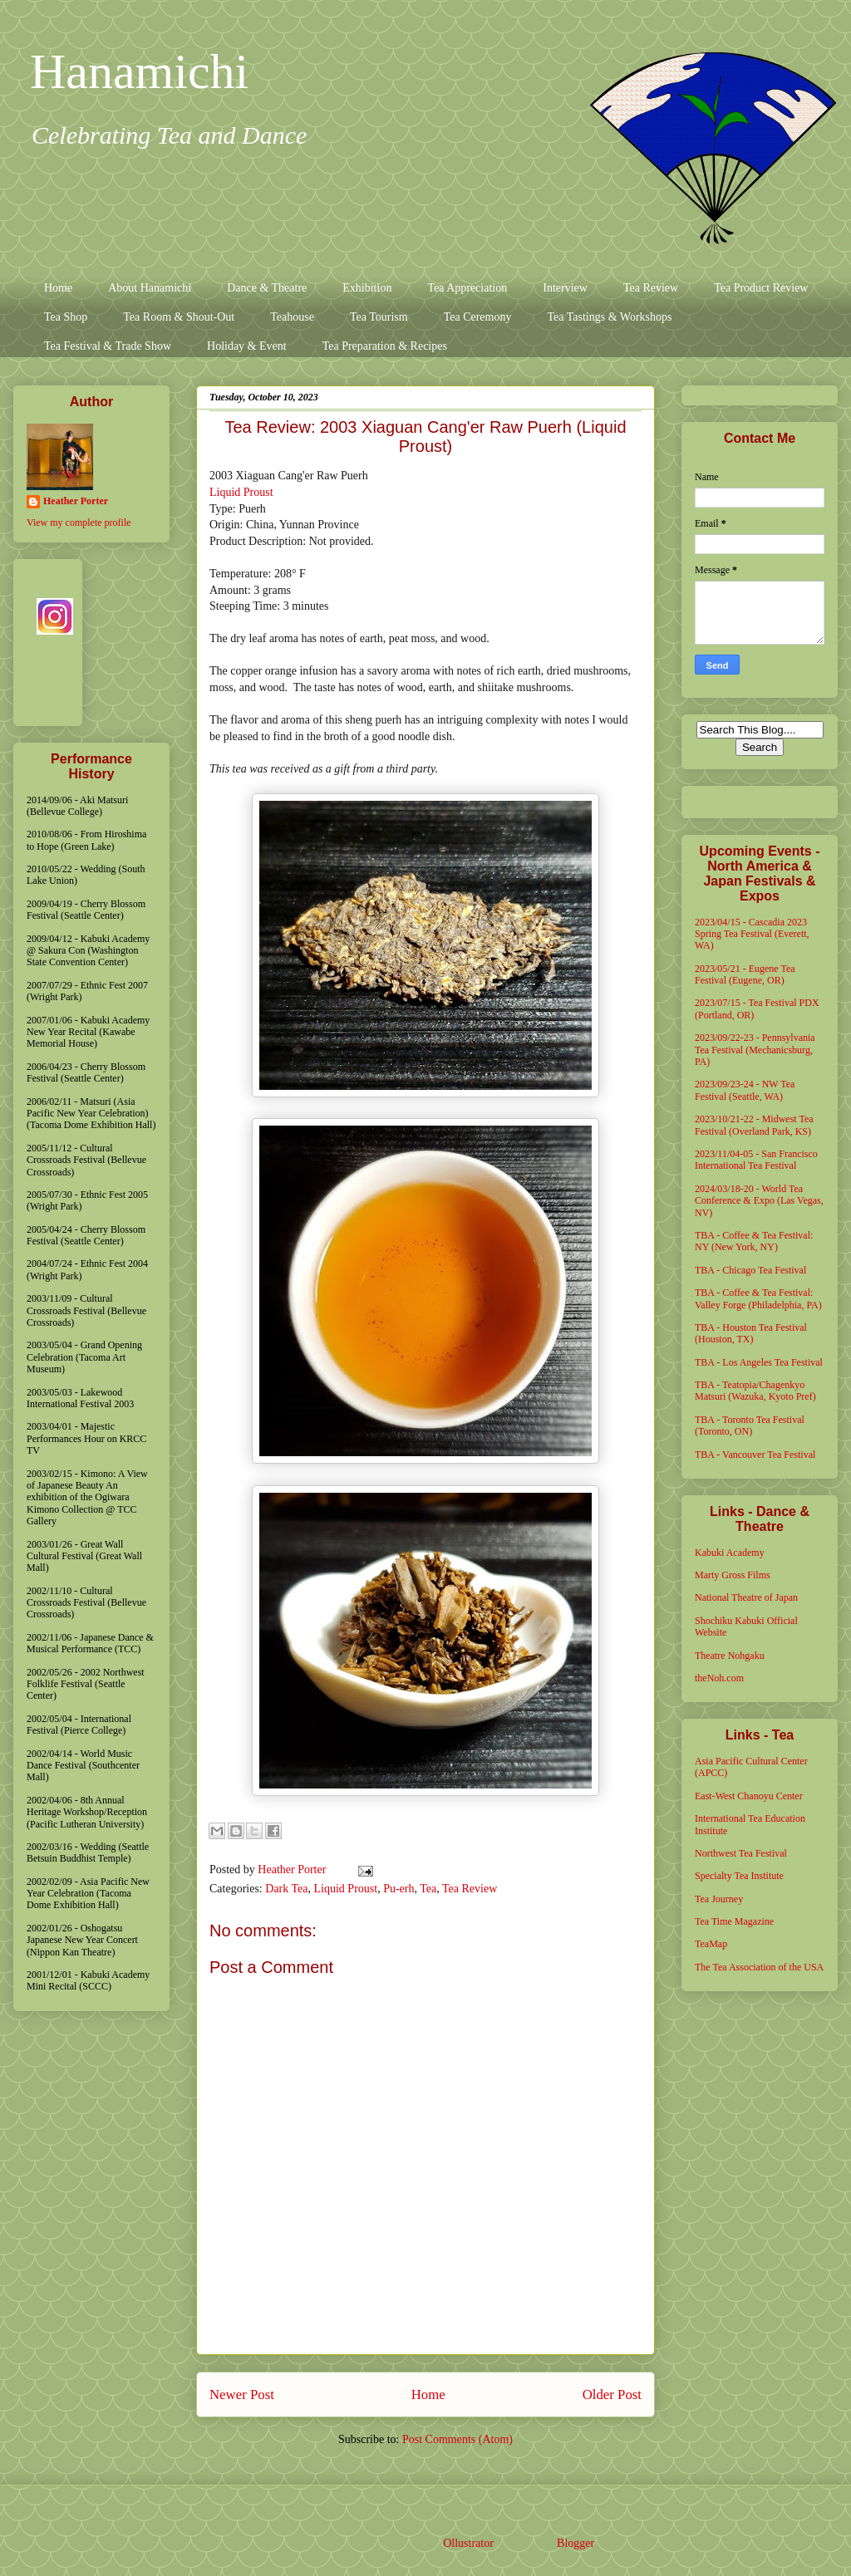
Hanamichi (139, 71)
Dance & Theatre (267, 288)
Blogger (575, 2543)
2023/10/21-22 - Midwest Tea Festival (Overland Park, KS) (754, 1124)
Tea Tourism (379, 317)
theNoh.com (719, 1678)
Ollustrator (468, 2543)
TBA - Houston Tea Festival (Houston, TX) (751, 1333)
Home (58, 288)
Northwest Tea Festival (741, 1853)
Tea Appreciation (467, 288)
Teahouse (292, 317)
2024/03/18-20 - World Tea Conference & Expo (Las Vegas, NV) (759, 1201)
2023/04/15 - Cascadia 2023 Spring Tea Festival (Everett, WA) (752, 934)
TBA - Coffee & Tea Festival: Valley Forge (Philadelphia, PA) (758, 1298)
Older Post (612, 2394)
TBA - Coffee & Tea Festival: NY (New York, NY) (754, 1241)
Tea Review (650, 288)
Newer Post (241, 2394)
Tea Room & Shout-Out (178, 317)
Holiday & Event (247, 346)
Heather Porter (293, 1869)
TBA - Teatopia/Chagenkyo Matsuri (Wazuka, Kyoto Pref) (755, 1390)
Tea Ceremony (478, 317)
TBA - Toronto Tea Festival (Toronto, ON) (749, 1425)
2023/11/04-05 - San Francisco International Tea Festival (756, 1159)
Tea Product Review (761, 288)
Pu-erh (398, 1888)
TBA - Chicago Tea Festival (750, 1270)
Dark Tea (286, 1888)
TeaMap (711, 1944)
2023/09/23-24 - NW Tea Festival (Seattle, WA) (744, 1090)
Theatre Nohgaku (730, 1655)
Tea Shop (65, 317)
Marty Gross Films (732, 1575)
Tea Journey (719, 1899)
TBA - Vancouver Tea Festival (755, 1454)
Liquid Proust (241, 492)
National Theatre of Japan (746, 1597)
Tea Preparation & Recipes (384, 346)
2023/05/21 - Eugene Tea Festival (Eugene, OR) (745, 974)
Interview (565, 288)
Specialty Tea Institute (739, 1876)
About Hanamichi (149, 288)
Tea (428, 1888)
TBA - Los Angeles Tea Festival (759, 1362)
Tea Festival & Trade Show (107, 346)
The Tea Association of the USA (759, 1967)
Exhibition (366, 288)
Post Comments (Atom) (457, 2439)
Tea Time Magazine (734, 1921)
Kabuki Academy (730, 1552)
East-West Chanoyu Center (749, 1796)
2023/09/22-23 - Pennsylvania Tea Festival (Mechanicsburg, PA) (755, 1049)
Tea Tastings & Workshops (609, 317)
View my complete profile (79, 522)
